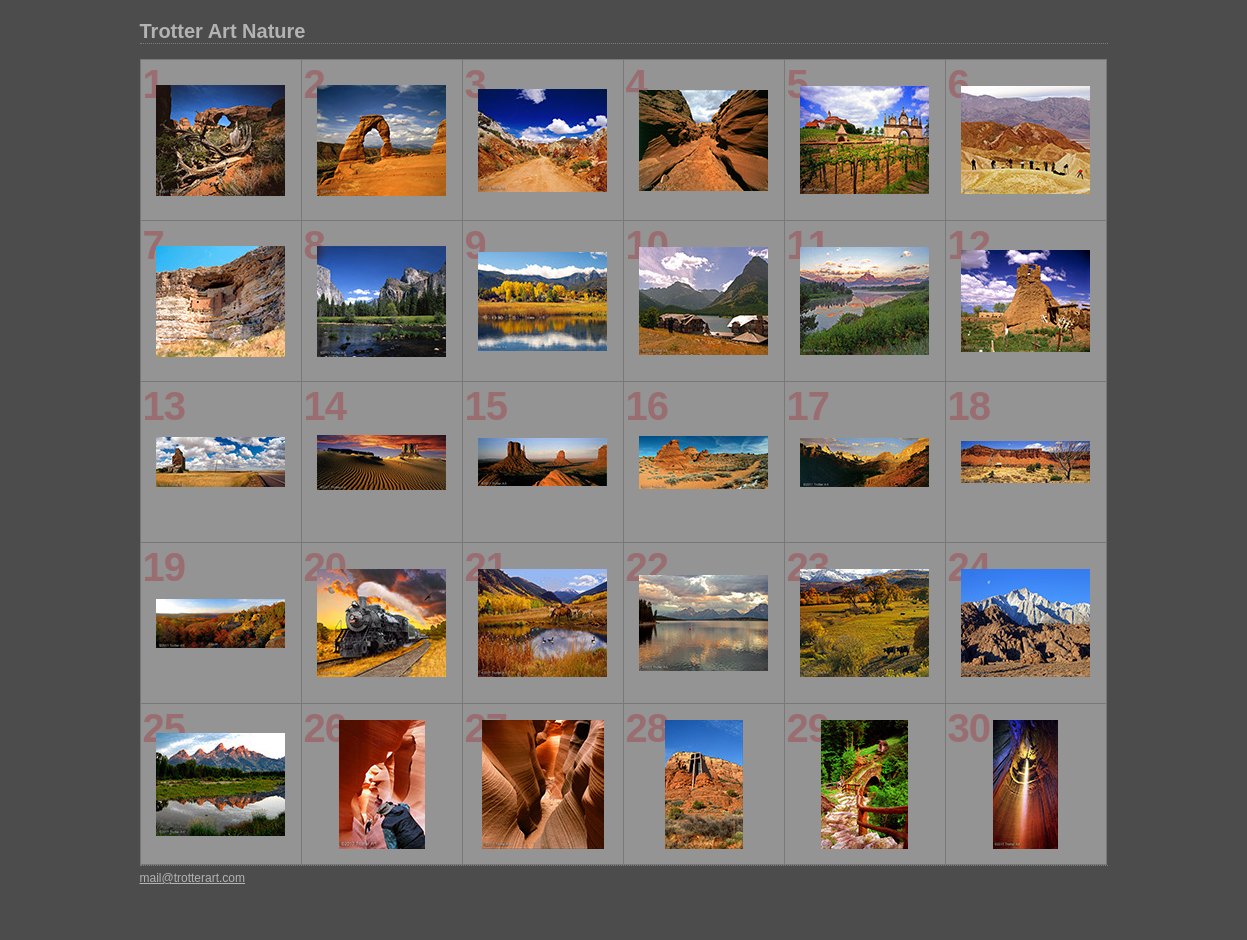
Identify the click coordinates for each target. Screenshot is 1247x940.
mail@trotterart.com (193, 878)
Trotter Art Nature (223, 31)
